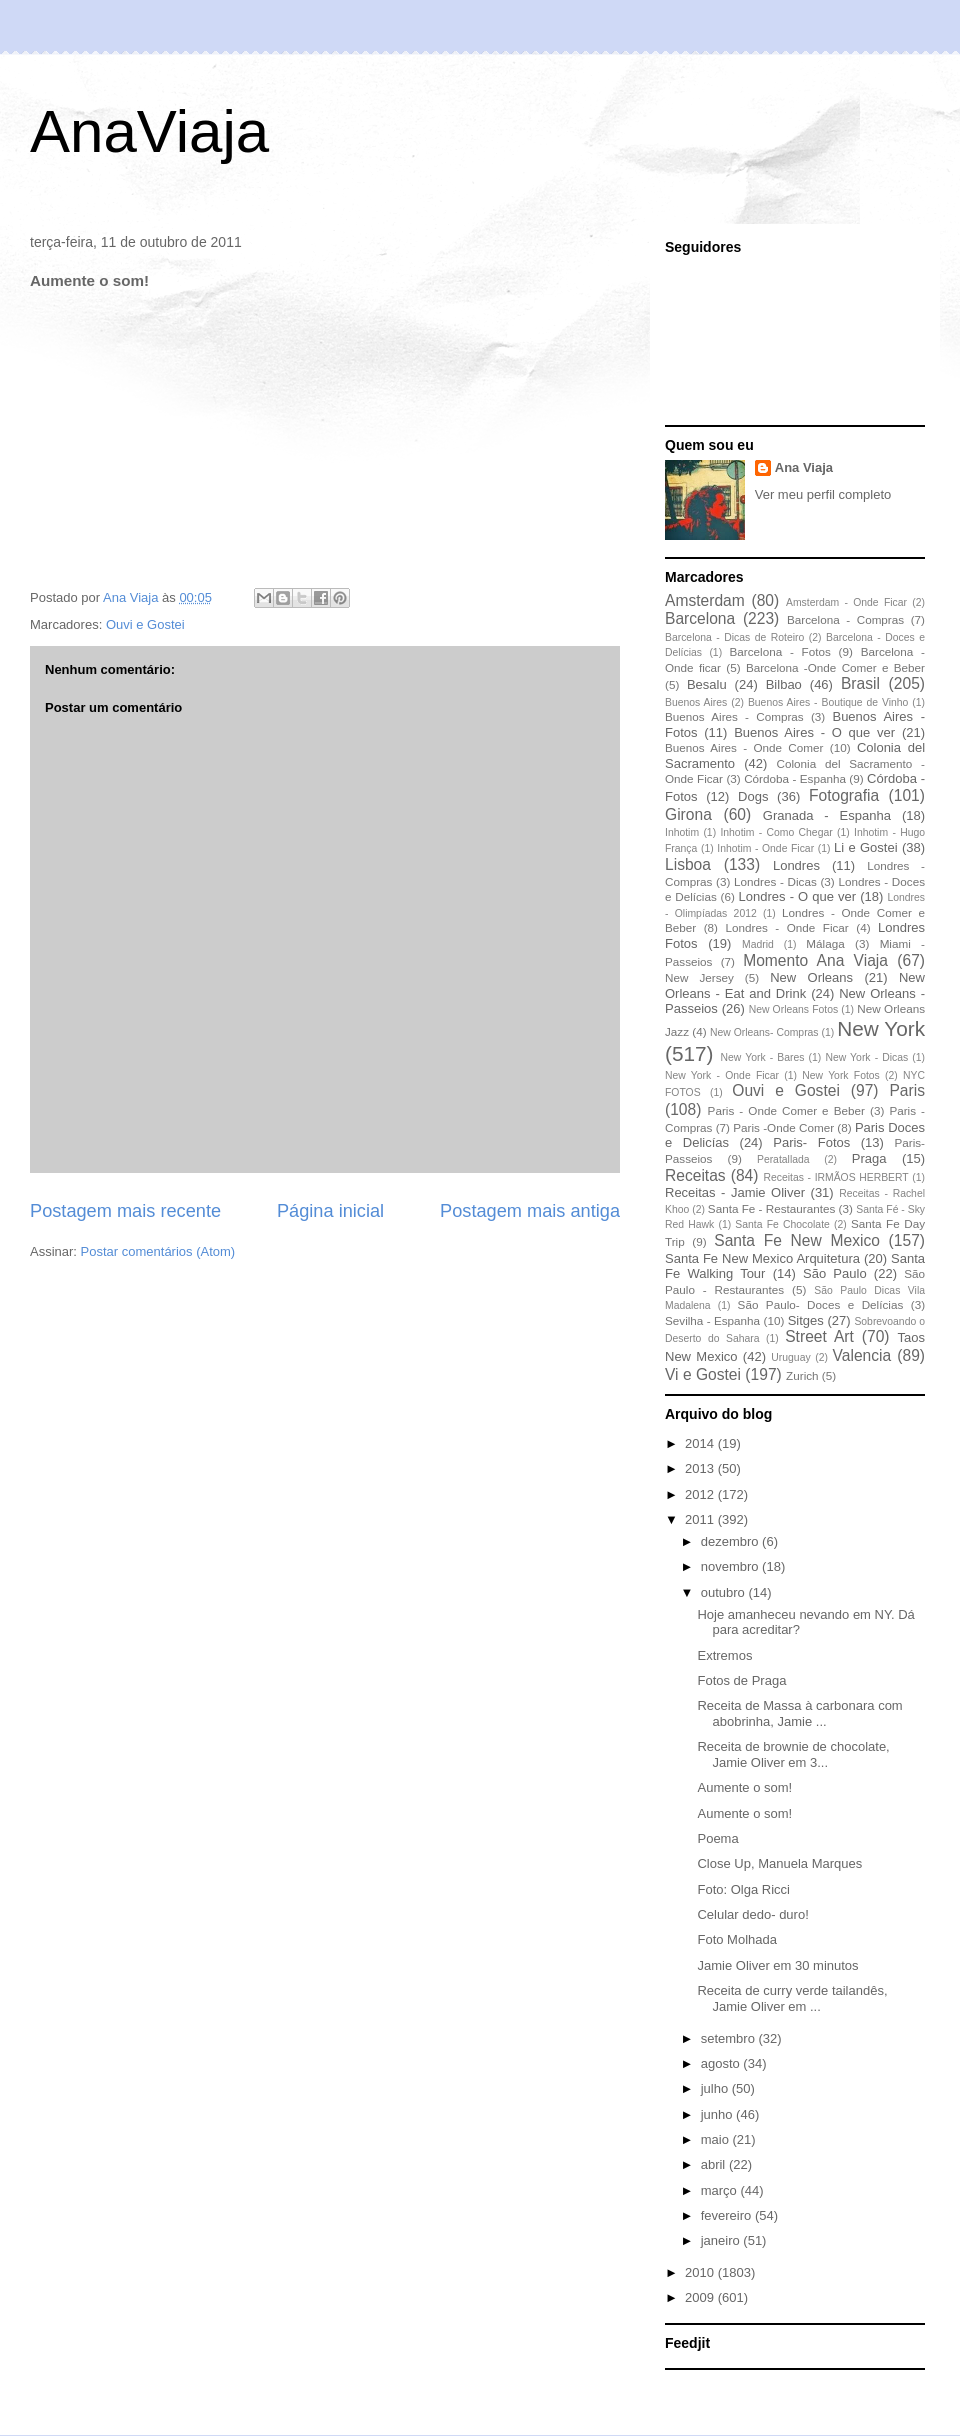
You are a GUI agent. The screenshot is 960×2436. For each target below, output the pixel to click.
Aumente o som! (744, 1787)
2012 (701, 1494)
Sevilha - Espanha (712, 1320)
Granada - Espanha (827, 815)
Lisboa (688, 864)
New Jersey (699, 977)
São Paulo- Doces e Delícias (821, 1304)
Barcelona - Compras (845, 619)
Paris (907, 1090)
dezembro (731, 1541)
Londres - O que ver (798, 896)
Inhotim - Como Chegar (776, 832)
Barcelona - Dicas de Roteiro (734, 637)
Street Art (819, 1336)
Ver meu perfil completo (823, 494)
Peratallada (783, 1159)
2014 (701, 1443)
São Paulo (835, 1273)
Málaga (825, 943)
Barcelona (700, 618)
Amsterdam (705, 600)
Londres (796, 865)
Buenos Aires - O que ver (814, 732)
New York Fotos (841, 1075)
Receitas (695, 1175)
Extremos (724, 1655)
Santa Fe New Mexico (797, 1240)
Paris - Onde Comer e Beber (786, 1110)
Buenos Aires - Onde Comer (744, 747)
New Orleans (811, 977)
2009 (701, 2297)
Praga (869, 1158)
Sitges (806, 1320)
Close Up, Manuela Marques (779, 1863)
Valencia (862, 1355)
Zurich (802, 1375)
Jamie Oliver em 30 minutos (777, 1965)
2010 (701, 2272)
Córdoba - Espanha (795, 778)
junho (718, 2114)
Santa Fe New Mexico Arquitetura (762, 1258)
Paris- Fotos (811, 1142)
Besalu (707, 684)
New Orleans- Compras (764, 1032)
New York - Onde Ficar (722, 1075)
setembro (730, 2038)
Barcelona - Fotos (780, 651)
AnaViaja (149, 131)
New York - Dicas (866, 1057)
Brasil (860, 683)
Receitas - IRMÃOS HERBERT (836, 1177)
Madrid (758, 944)
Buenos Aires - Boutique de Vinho (828, 702)
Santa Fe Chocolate (782, 1224)
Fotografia (844, 795)
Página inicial (330, 1211)
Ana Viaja (804, 467)
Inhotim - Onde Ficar (765, 848)
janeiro (722, 2240)
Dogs (753, 796)
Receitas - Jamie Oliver (735, 1192)
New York (881, 1028)
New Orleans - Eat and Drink (795, 985)
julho (716, 2088)
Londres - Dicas (775, 881)
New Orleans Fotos (793, 1009)
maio (717, 2139)
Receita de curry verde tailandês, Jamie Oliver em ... (792, 1998)
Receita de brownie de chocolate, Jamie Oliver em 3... (793, 1754)
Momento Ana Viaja (815, 960)
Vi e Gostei (703, 1374)
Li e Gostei (866, 847)
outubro (725, 1592)
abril (715, 2164)
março (721, 2190)
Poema (717, 1838)
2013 (701, 1468)
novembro (731, 1566)
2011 (701, 1519)
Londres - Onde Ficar (787, 927)
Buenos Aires (696, 702)
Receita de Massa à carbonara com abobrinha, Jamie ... (799, 1713)
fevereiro (728, 2215)
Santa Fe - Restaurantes (771, 1208)
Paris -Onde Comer (783, 1127)
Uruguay (790, 1357)
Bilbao (784, 684)
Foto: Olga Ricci (743, 1889)
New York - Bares (763, 1057)
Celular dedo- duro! (752, 1914)
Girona (688, 814)
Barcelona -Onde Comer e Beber (835, 667)
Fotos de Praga (741, 1680)
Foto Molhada (737, 1939)
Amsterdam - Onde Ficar (846, 602)
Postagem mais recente (125, 1211)
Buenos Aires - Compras (734, 716)
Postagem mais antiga (530, 1211)
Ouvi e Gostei (145, 624)
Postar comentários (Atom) (158, 1251)
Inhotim (682, 832)
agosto (722, 2063)
